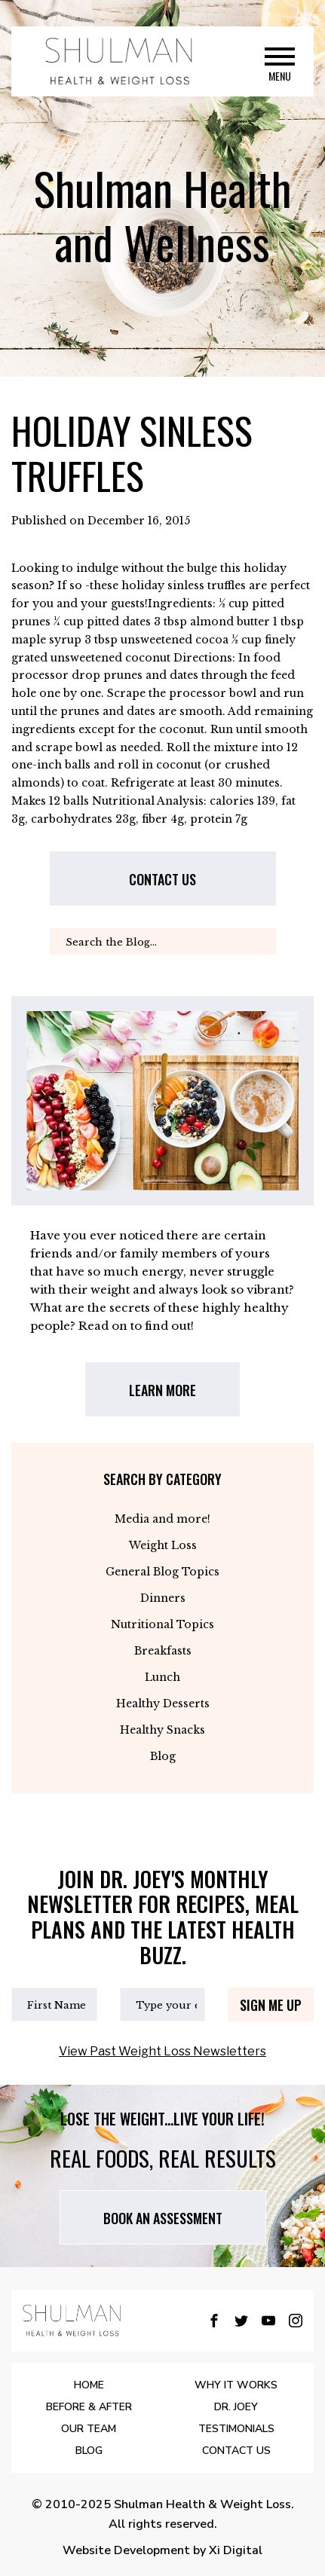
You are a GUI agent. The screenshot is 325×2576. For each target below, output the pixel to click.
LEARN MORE (162, 1390)
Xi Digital (235, 2550)
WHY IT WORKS (236, 2385)
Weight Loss (163, 1545)
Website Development (126, 2550)
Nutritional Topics (162, 1624)
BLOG (89, 2450)
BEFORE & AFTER (89, 2407)
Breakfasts (163, 1651)
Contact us (162, 879)
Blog (163, 1756)
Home (89, 2385)
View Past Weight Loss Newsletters (162, 2051)
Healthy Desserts (163, 1703)
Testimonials (236, 2429)
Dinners (162, 1598)
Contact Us (236, 2450)
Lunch (162, 1677)
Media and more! (162, 1519)
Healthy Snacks (162, 1730)
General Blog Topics (162, 1571)
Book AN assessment (162, 2218)
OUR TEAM (88, 2429)
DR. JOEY (236, 2407)
